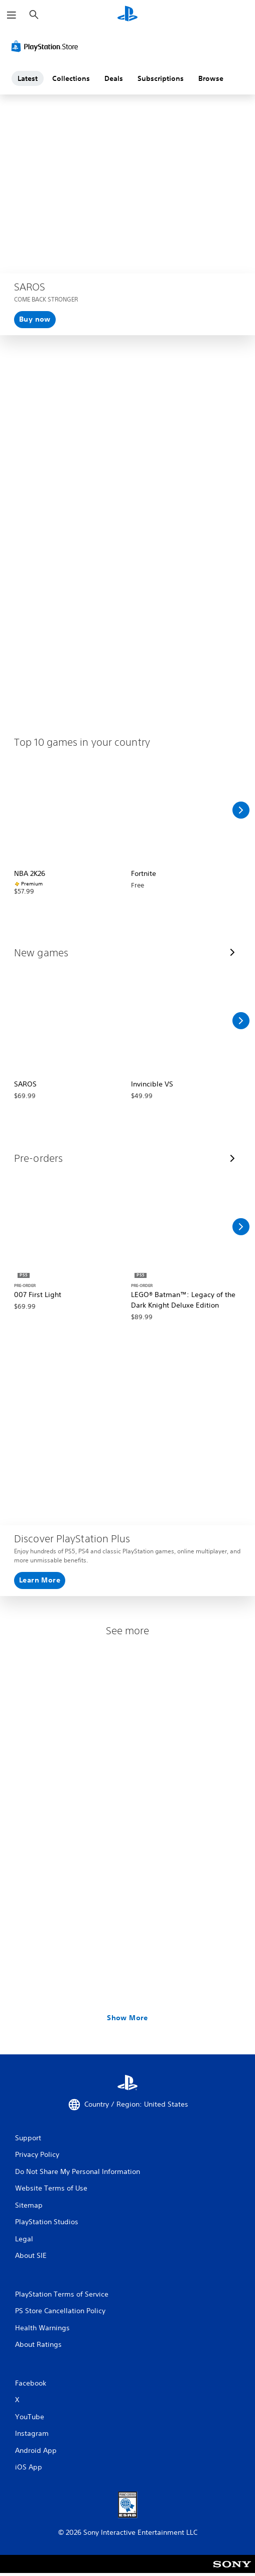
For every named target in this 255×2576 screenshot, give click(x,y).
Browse (210, 78)
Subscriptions (161, 78)
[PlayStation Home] (127, 15)
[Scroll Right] (240, 810)
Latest (28, 78)
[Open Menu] (12, 15)
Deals (113, 78)
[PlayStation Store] (46, 46)
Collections (71, 78)
